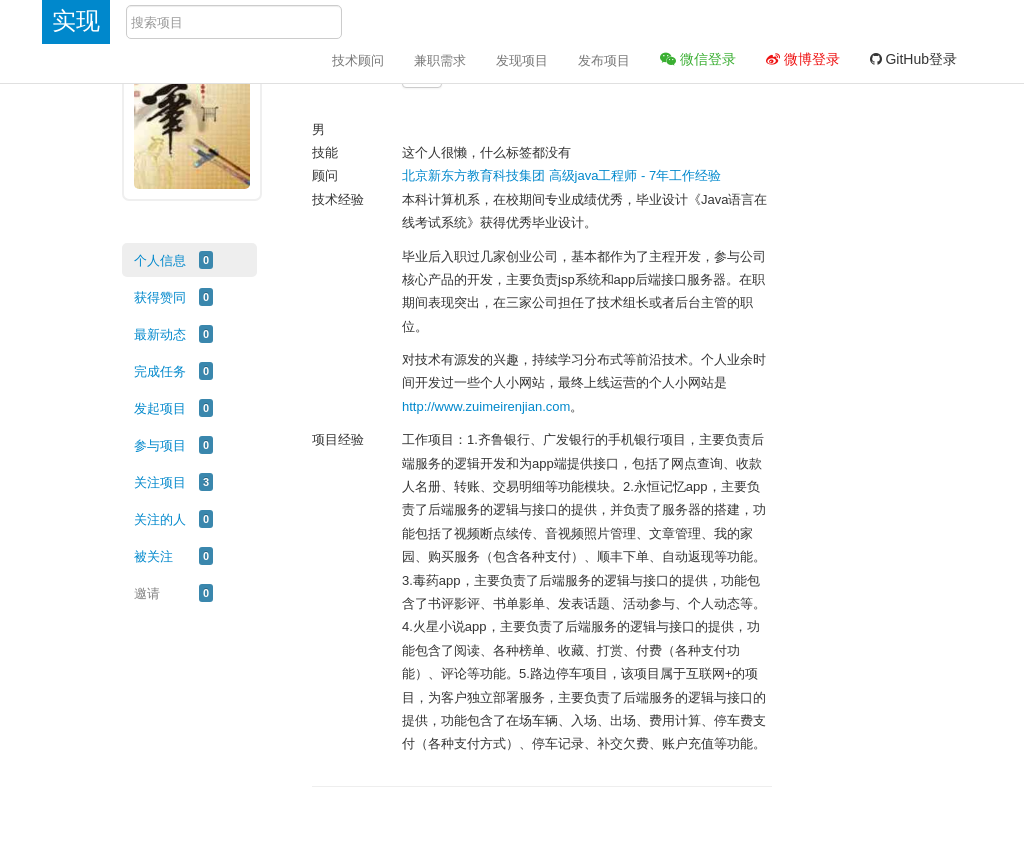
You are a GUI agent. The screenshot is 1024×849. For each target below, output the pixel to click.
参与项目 (160, 445)
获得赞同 (160, 297)
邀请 (147, 593)
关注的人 (160, 519)
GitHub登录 (913, 59)
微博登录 (803, 59)
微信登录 (698, 59)
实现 (76, 20)
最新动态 (160, 334)
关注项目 (160, 482)
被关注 (153, 556)
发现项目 (522, 60)
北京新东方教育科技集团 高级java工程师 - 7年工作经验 (561, 175)
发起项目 (160, 408)
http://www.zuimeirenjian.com (486, 406)
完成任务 (160, 371)
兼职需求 (440, 60)
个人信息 (160, 260)
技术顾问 (358, 60)
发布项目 (604, 60)
